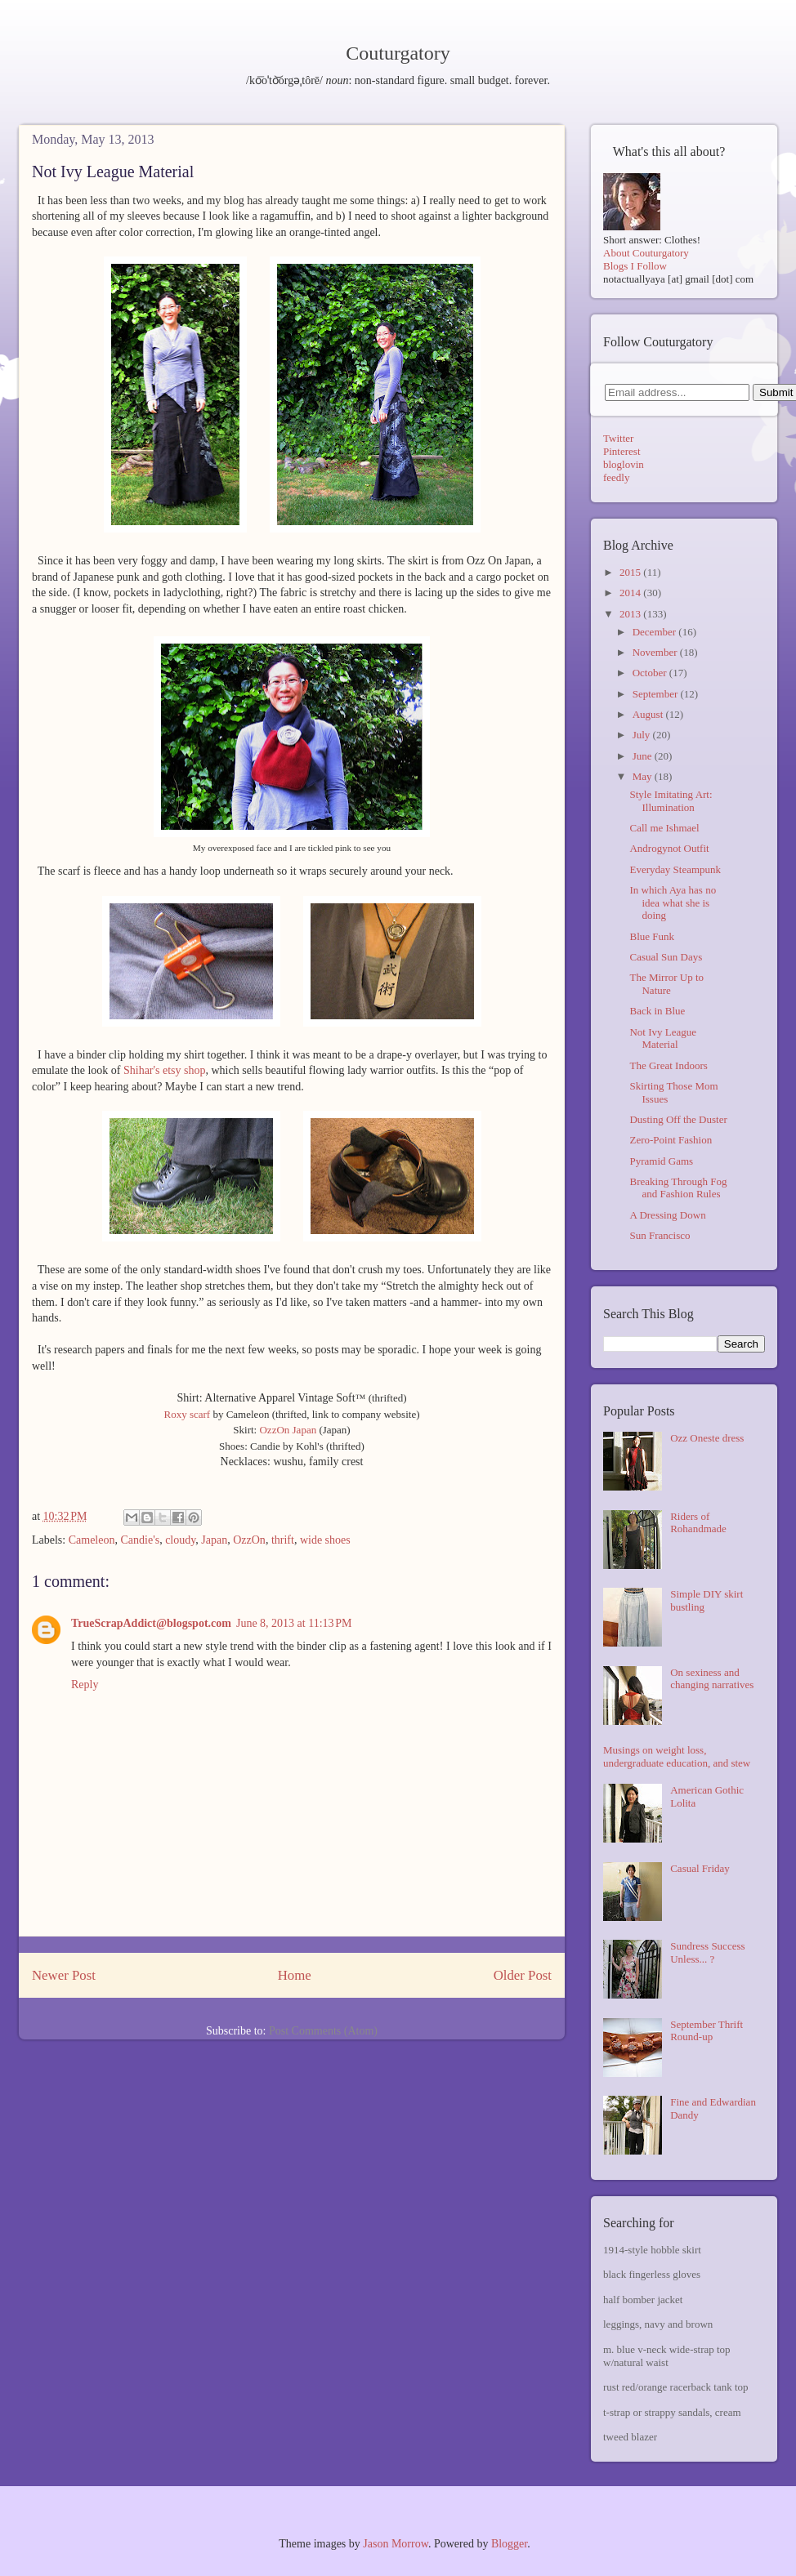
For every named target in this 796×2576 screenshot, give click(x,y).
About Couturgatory (646, 253)
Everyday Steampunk (675, 869)
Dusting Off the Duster (678, 1119)
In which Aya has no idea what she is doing (672, 902)
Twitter (618, 438)
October (651, 672)
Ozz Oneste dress (707, 1438)
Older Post (523, 1975)
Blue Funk (651, 936)
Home (294, 1975)
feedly (616, 477)
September (657, 694)
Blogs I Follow (635, 266)
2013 (631, 614)
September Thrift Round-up (706, 2030)
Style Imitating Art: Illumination (670, 800)
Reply (84, 1684)
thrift (282, 1540)
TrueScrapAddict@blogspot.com (151, 1623)
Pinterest (622, 451)
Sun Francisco (659, 1235)
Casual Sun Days (665, 957)
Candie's (139, 1540)
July (643, 735)
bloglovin (623, 464)
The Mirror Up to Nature (666, 983)
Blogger (509, 2544)
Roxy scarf (187, 1414)
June (644, 756)
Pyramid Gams (661, 1161)
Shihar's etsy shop (164, 1070)
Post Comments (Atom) (323, 2031)
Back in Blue (657, 1011)
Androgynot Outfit (669, 848)
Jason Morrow (395, 2544)
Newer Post (64, 1975)
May (644, 776)
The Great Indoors (668, 1065)
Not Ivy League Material (662, 1038)
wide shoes (325, 1540)
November (656, 652)
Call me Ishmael (664, 828)
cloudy (180, 1540)
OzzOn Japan (287, 1430)
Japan (214, 1540)
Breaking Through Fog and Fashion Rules (678, 1188)
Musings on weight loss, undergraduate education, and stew (676, 1756)
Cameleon (92, 1540)
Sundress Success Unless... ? (707, 1952)
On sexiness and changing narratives (712, 1678)
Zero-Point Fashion (670, 1140)
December (656, 632)
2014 (631, 592)
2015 (631, 572)
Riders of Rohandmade (698, 1522)
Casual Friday (700, 1868)
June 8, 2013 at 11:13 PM (294, 1623)
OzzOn (249, 1540)
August (649, 714)
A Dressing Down (667, 1215)
